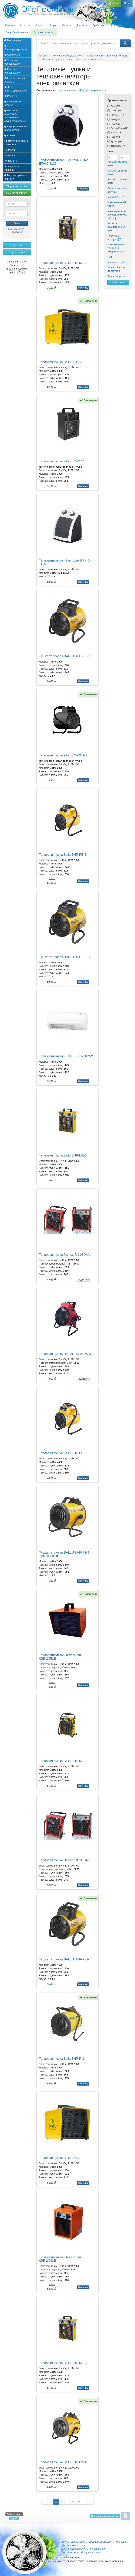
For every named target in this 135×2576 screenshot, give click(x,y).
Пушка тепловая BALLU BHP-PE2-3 (65, 957)
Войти (17, 223)
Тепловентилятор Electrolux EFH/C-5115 (65, 562)
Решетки (10, 96)
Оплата (66, 25)
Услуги (53, 25)
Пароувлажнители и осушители (16, 128)
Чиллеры (9, 149)
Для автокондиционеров (15, 89)
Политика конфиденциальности (80, 2552)
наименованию (67, 90)
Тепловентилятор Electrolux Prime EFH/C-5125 (63, 161)
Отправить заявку (44, 32)
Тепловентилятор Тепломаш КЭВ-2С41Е (60, 2259)
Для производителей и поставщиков (83, 2548)
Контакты (116, 25)
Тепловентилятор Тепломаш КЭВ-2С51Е (60, 1656)
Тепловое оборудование (12, 62)
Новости (25, 25)
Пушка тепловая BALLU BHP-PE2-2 (65, 656)
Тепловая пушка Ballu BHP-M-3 (62, 1761)
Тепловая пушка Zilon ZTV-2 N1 (62, 461)
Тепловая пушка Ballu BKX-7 (60, 2158)
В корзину (83, 188)
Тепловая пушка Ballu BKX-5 (60, 362)
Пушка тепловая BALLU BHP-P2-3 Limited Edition (64, 1554)
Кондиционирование (16, 48)
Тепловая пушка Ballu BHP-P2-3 (62, 2462)
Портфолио (17, 245)
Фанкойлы (10, 155)
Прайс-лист (99, 25)
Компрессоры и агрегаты (14, 80)
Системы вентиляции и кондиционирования (85, 2541)
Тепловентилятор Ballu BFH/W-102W (66, 1056)
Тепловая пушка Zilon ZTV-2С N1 (63, 755)
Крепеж (10, 135)
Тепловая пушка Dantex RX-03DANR (65, 1354)
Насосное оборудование (12, 71)
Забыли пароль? (16, 229)
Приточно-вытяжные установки (16, 143)
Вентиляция (12, 40)
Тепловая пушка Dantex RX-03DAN (64, 1254)
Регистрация (17, 232)
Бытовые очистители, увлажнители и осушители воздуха (15, 115)
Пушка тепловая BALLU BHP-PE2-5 (65, 1959)
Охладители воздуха (12, 103)
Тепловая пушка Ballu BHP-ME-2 (63, 263)
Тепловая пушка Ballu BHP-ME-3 (63, 1155)
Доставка (81, 25)
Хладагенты (11, 160)
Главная (10, 25)
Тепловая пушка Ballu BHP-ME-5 (63, 2363)
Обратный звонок (17, 186)
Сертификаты (17, 252)
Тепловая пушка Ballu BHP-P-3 (61, 2058)
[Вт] (116, 248)
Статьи (39, 25)
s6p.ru (14, 2518)
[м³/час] (117, 215)
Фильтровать (118, 282)
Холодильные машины (12, 168)
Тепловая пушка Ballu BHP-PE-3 (62, 854)
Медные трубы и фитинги (15, 177)
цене (83, 90)
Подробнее (83, 1279)
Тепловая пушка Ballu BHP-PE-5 (62, 1453)
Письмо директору (16, 193)
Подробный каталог (17, 32)
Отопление (12, 54)
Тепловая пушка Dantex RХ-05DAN (64, 1860)
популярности (98, 90)
